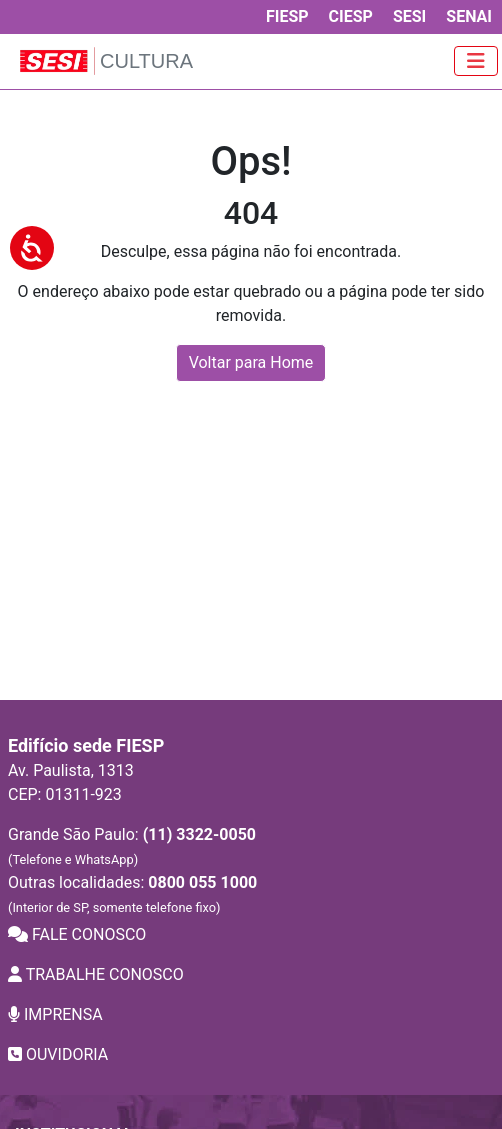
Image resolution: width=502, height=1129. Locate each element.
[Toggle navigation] (476, 61)
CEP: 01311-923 (65, 794)
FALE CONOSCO (77, 934)
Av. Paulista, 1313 (71, 770)
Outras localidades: (132, 894)
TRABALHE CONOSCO (96, 974)
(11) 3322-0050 (199, 834)
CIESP (351, 16)
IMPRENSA (55, 1014)
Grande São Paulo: (132, 846)
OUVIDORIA (58, 1054)
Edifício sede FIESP (86, 745)
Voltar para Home (251, 362)
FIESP (287, 16)
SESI (409, 16)
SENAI (469, 16)
